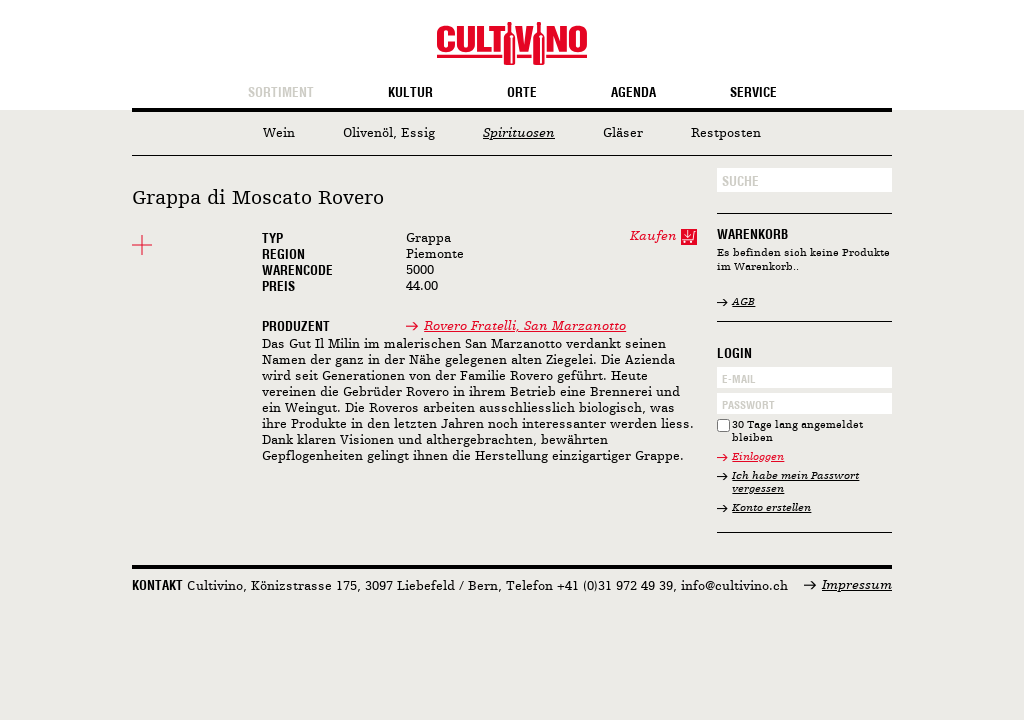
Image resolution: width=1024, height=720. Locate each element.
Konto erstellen (771, 508)
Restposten (726, 133)
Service (753, 93)
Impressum (857, 585)
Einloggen (758, 457)
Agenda (633, 93)
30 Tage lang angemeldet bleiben (797, 432)
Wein (279, 133)
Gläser (623, 133)
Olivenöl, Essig (389, 133)
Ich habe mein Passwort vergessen (795, 483)
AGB (743, 302)
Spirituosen (519, 133)
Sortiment (281, 93)
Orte (522, 93)
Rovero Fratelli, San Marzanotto (525, 326)
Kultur (410, 93)
